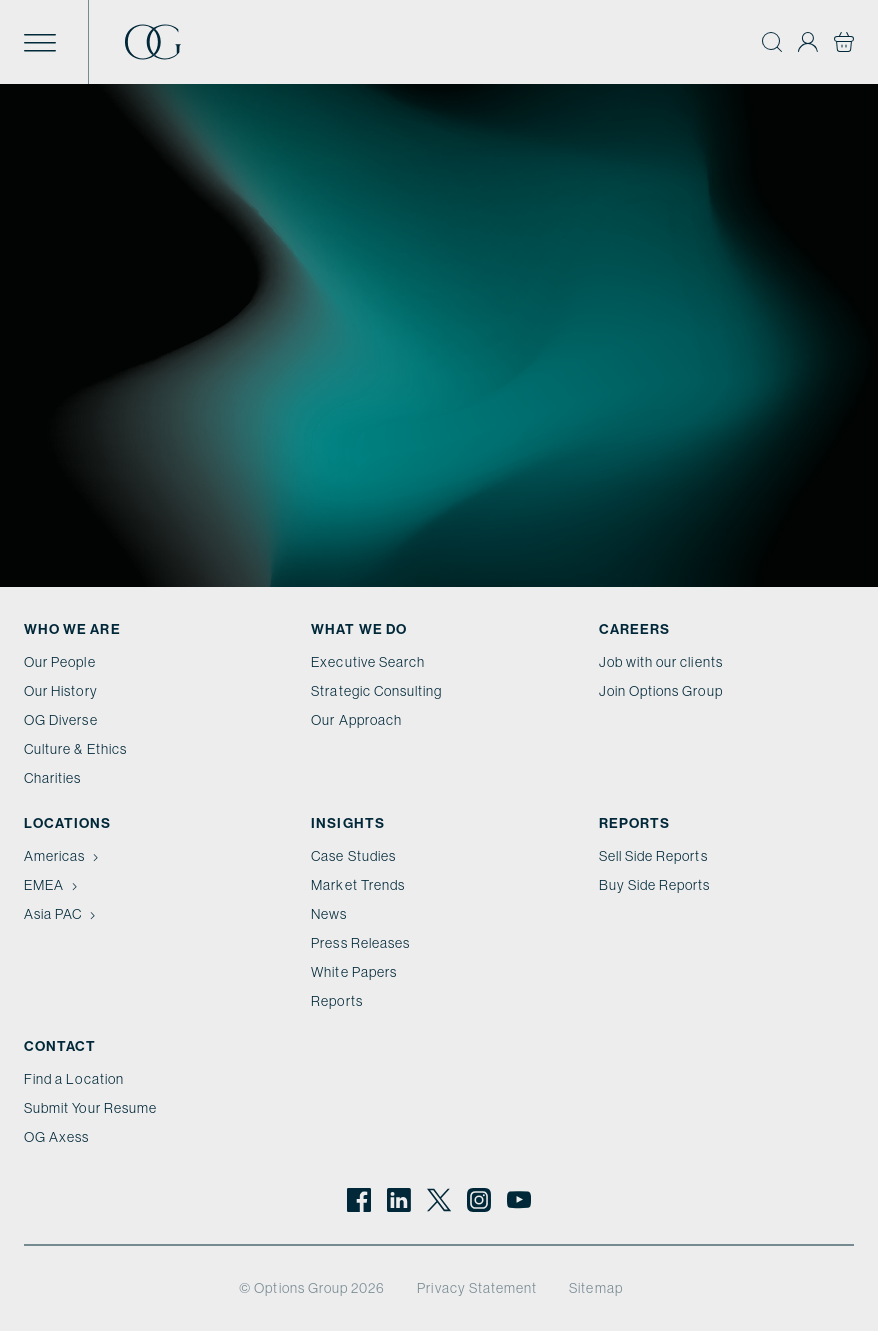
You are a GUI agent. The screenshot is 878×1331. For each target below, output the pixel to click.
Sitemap (595, 1288)
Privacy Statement (477, 1288)
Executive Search (368, 662)
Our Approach (356, 720)
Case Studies (353, 856)
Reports (336, 1001)
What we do (359, 629)
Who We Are (72, 629)
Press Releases (360, 943)
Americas (63, 856)
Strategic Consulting (376, 691)
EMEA (53, 885)
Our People (60, 662)
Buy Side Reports (655, 885)
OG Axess (56, 1137)
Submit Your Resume (90, 1108)
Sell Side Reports (653, 856)
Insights (347, 823)
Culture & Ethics (75, 749)
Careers (634, 629)
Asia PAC (62, 914)
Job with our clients (661, 662)
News (329, 914)
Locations (68, 823)
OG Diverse (61, 720)
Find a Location (74, 1079)
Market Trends (358, 885)
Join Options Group (661, 691)
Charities (53, 778)
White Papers (354, 972)
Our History (61, 691)
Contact (60, 1046)
